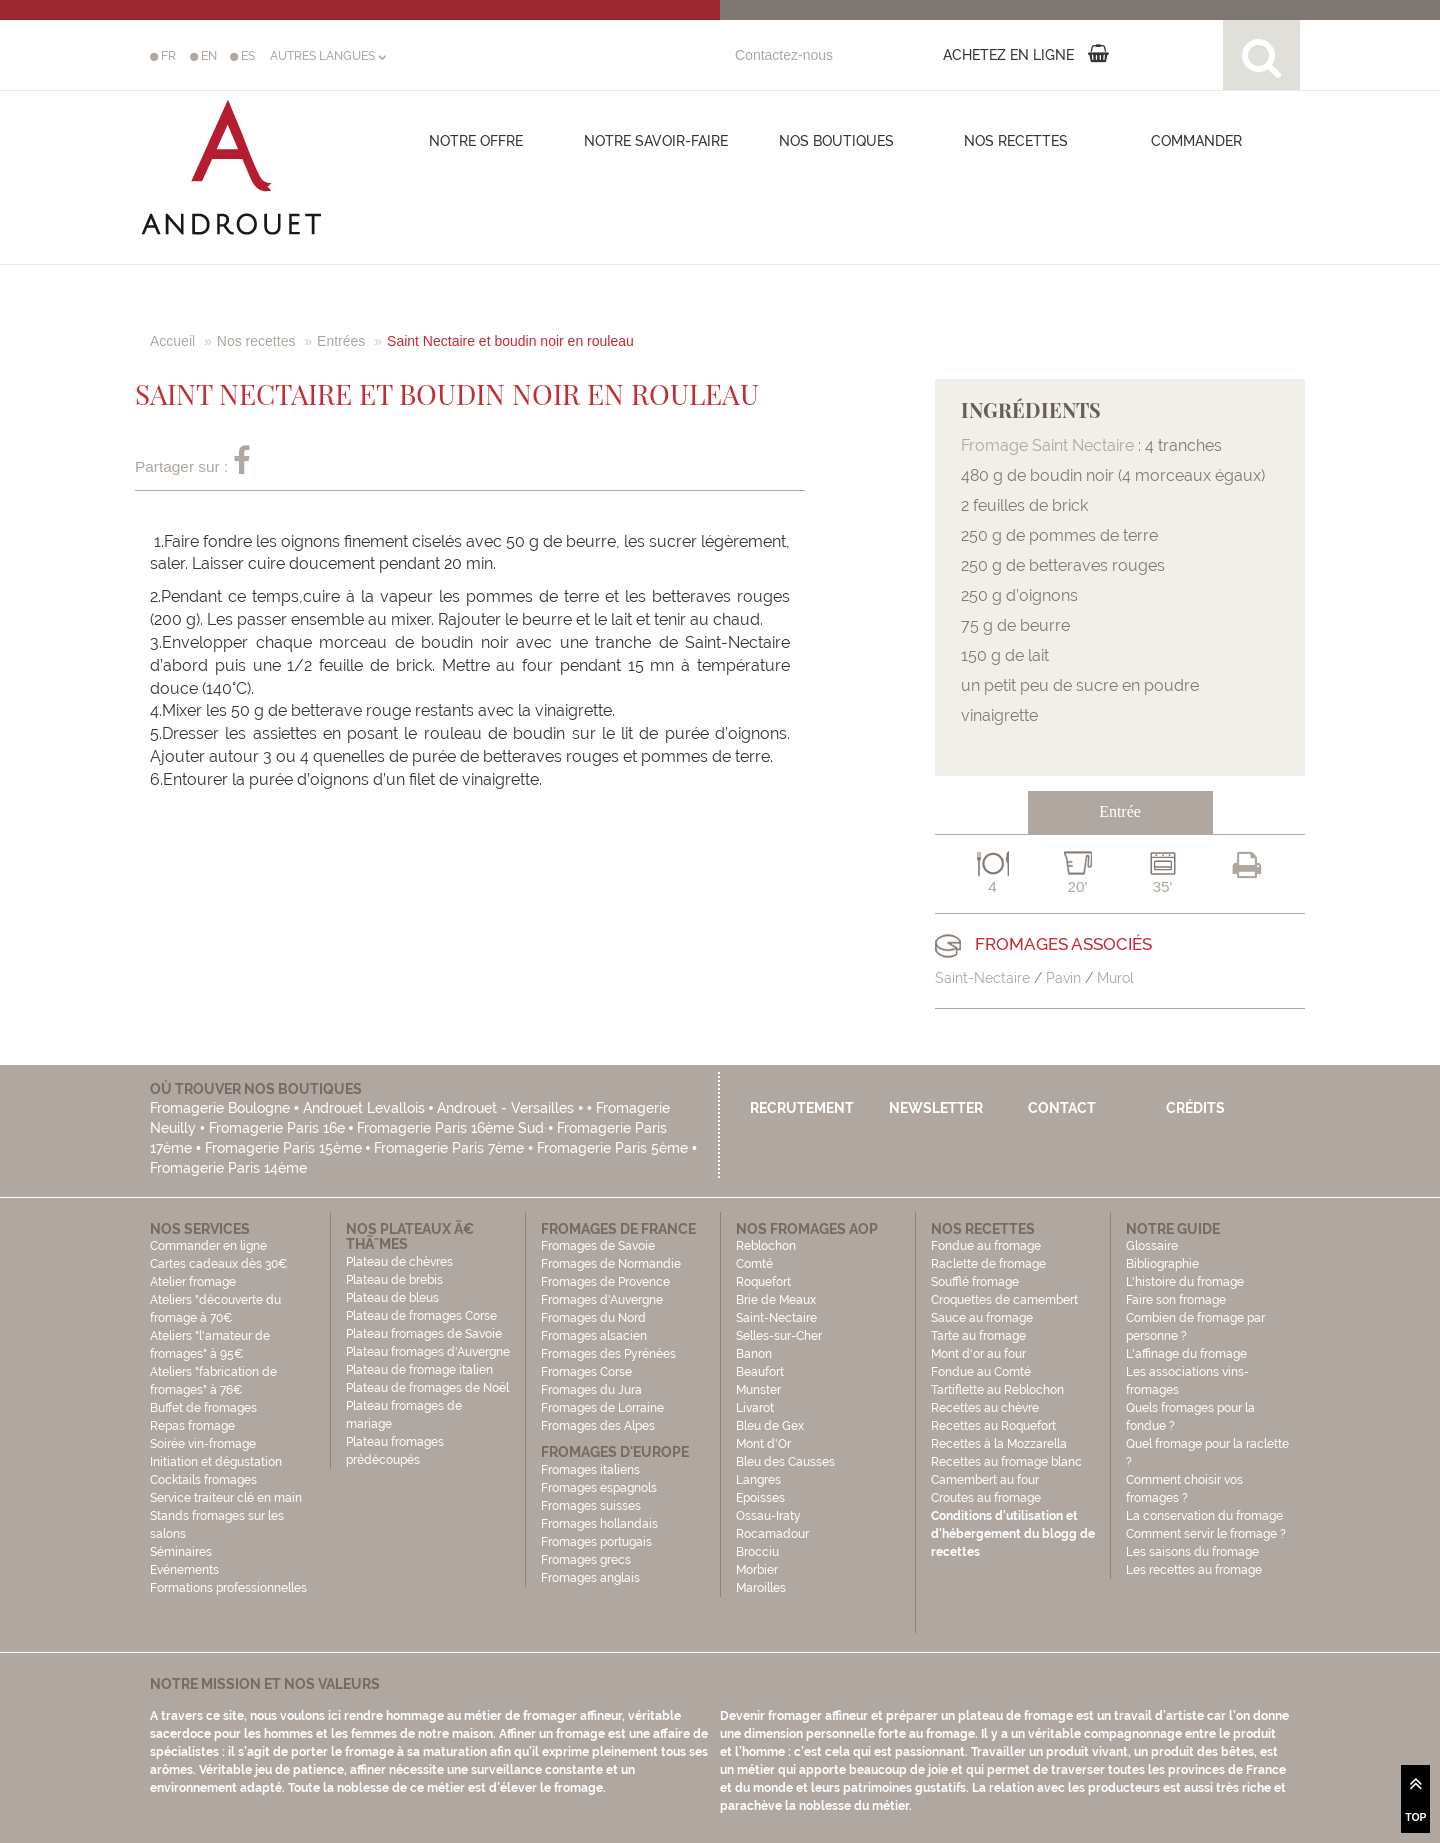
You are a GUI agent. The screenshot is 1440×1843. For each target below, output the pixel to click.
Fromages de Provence (605, 1282)
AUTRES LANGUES (328, 56)
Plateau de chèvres (401, 1262)
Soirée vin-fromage (203, 1444)
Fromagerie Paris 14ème (228, 1168)
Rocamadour (772, 1534)
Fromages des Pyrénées (608, 1354)
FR (163, 56)
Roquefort (763, 1282)
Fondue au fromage (986, 1246)
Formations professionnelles (228, 1588)
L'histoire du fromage (1185, 1282)
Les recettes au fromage (1194, 1570)
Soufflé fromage (975, 1282)
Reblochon (766, 1246)
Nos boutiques (836, 141)
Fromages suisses (591, 1506)
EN (203, 56)
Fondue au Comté (981, 1372)
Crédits (1195, 1108)
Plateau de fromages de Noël (427, 1388)
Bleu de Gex (770, 1426)
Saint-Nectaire (982, 978)
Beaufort (760, 1372)
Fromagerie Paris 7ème (449, 1148)
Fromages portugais (596, 1542)
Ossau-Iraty (770, 1516)
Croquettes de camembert (1004, 1300)
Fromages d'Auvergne (602, 1300)
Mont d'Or (763, 1444)
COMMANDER (1196, 141)
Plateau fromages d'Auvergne (428, 1352)
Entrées (341, 341)
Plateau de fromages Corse (421, 1316)
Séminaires (181, 1552)
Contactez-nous (784, 55)
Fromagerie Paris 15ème (283, 1148)
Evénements (184, 1570)
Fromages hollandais (599, 1524)
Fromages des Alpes (598, 1426)
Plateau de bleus (392, 1298)
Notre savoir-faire (656, 141)
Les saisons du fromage (1192, 1552)
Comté (754, 1264)
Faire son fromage (1176, 1300)
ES (242, 56)
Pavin (1063, 978)
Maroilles (761, 1588)
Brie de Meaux (776, 1300)
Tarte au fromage (978, 1336)
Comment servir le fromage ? (1206, 1534)
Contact (1062, 1108)
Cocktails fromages (203, 1480)
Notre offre (476, 141)
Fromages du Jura (591, 1390)
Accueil (172, 341)
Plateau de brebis (394, 1280)
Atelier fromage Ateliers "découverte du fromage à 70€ (215, 1300)
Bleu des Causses (785, 1462)
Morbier (757, 1570)
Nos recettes (1016, 141)
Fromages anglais (590, 1578)
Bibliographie (1162, 1264)
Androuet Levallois (364, 1108)
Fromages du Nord (593, 1318)
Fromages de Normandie (611, 1264)
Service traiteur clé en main (226, 1498)
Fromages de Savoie (598, 1246)
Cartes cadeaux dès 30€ (219, 1264)
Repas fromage (192, 1426)
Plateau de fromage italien (419, 1370)
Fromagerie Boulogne (220, 1108)
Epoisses (760, 1498)
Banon (754, 1354)
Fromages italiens (590, 1470)
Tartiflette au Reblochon (997, 1390)
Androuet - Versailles (505, 1108)
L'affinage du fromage (1186, 1354)
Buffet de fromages (203, 1408)
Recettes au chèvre (985, 1408)
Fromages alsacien (594, 1336)
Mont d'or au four (978, 1354)
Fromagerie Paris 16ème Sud (450, 1128)
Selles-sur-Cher (779, 1336)
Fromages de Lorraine (602, 1408)
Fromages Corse (586, 1372)
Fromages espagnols (599, 1488)
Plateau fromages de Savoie (424, 1334)
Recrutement (802, 1108)
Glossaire (1153, 1246)
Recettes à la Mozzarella (999, 1444)
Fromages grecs (586, 1560)
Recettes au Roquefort (993, 1426)
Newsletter (936, 1108)
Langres (758, 1480)
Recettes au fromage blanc (1006, 1462)
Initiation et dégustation (216, 1462)
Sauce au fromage (982, 1318)
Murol (1115, 978)
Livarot (755, 1408)
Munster (758, 1390)
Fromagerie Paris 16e (277, 1128)
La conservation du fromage (1204, 1516)
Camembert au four (985, 1480)
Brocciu (757, 1552)
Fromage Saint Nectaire (1047, 445)
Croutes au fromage (986, 1498)
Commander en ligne (208, 1246)
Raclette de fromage (988, 1264)
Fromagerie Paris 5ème (612, 1148)
